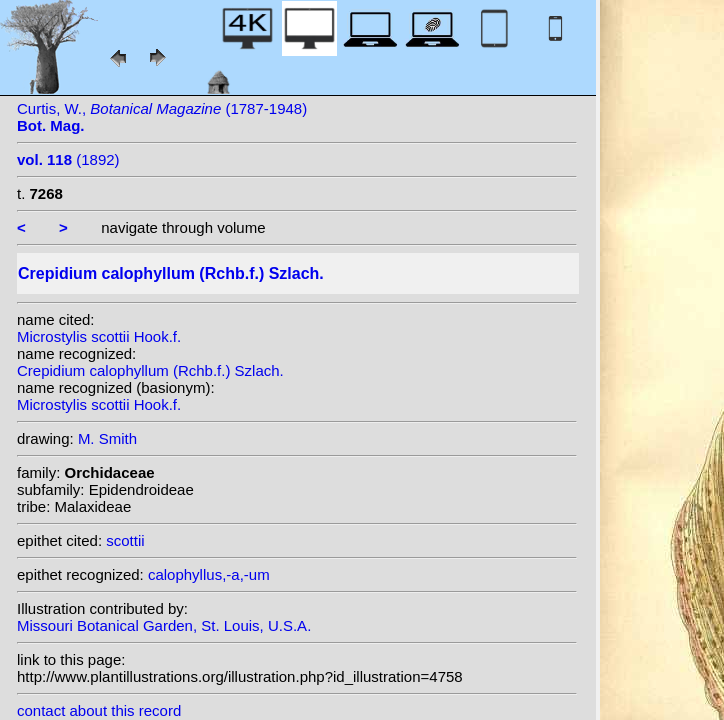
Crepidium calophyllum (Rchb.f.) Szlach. (150, 370)
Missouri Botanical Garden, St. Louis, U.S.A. (164, 625)
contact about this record (99, 710)
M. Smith (107, 438)
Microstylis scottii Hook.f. (99, 336)
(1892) (68, 159)
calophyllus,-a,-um (209, 574)
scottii (125, 540)
